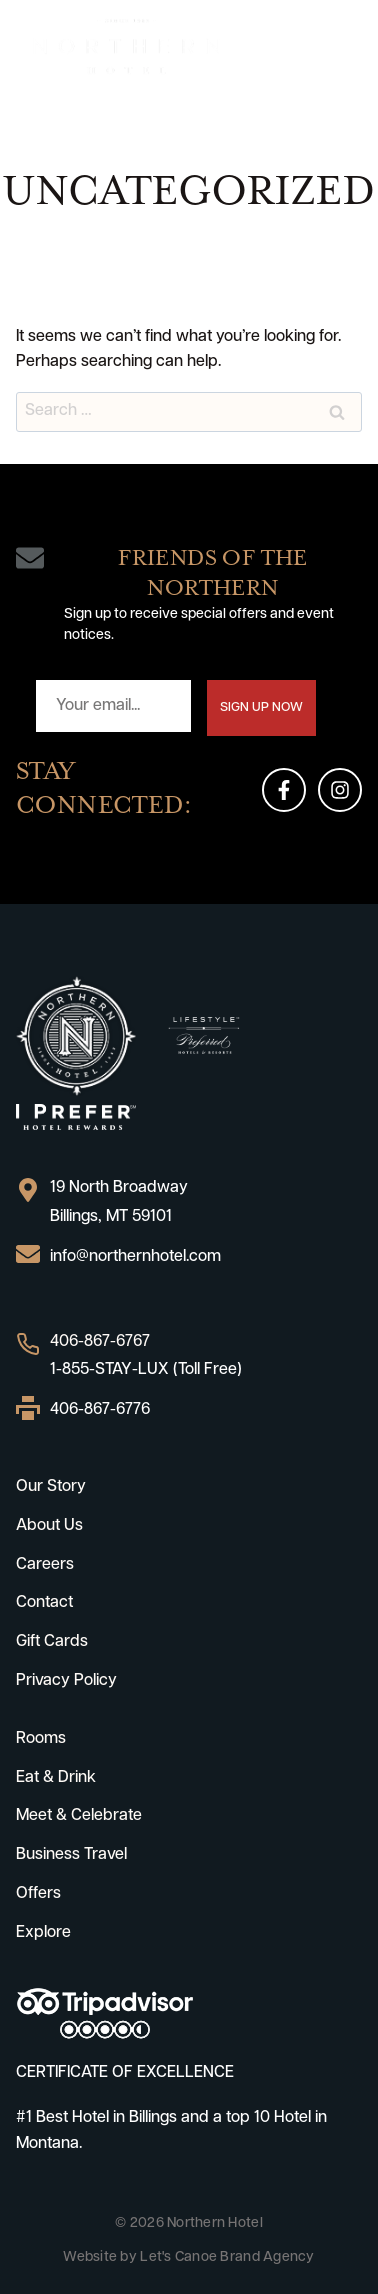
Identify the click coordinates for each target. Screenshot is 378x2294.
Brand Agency (267, 2257)
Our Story (51, 1487)
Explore (43, 1933)
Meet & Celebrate (79, 1816)
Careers (45, 1565)
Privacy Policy (66, 1681)
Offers (38, 1894)
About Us (49, 1526)
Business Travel (71, 1855)
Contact (44, 1603)
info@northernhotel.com (135, 1257)
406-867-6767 (100, 1342)
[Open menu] (343, 46)
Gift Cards (52, 1642)
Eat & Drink (56, 1778)
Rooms (41, 1739)
